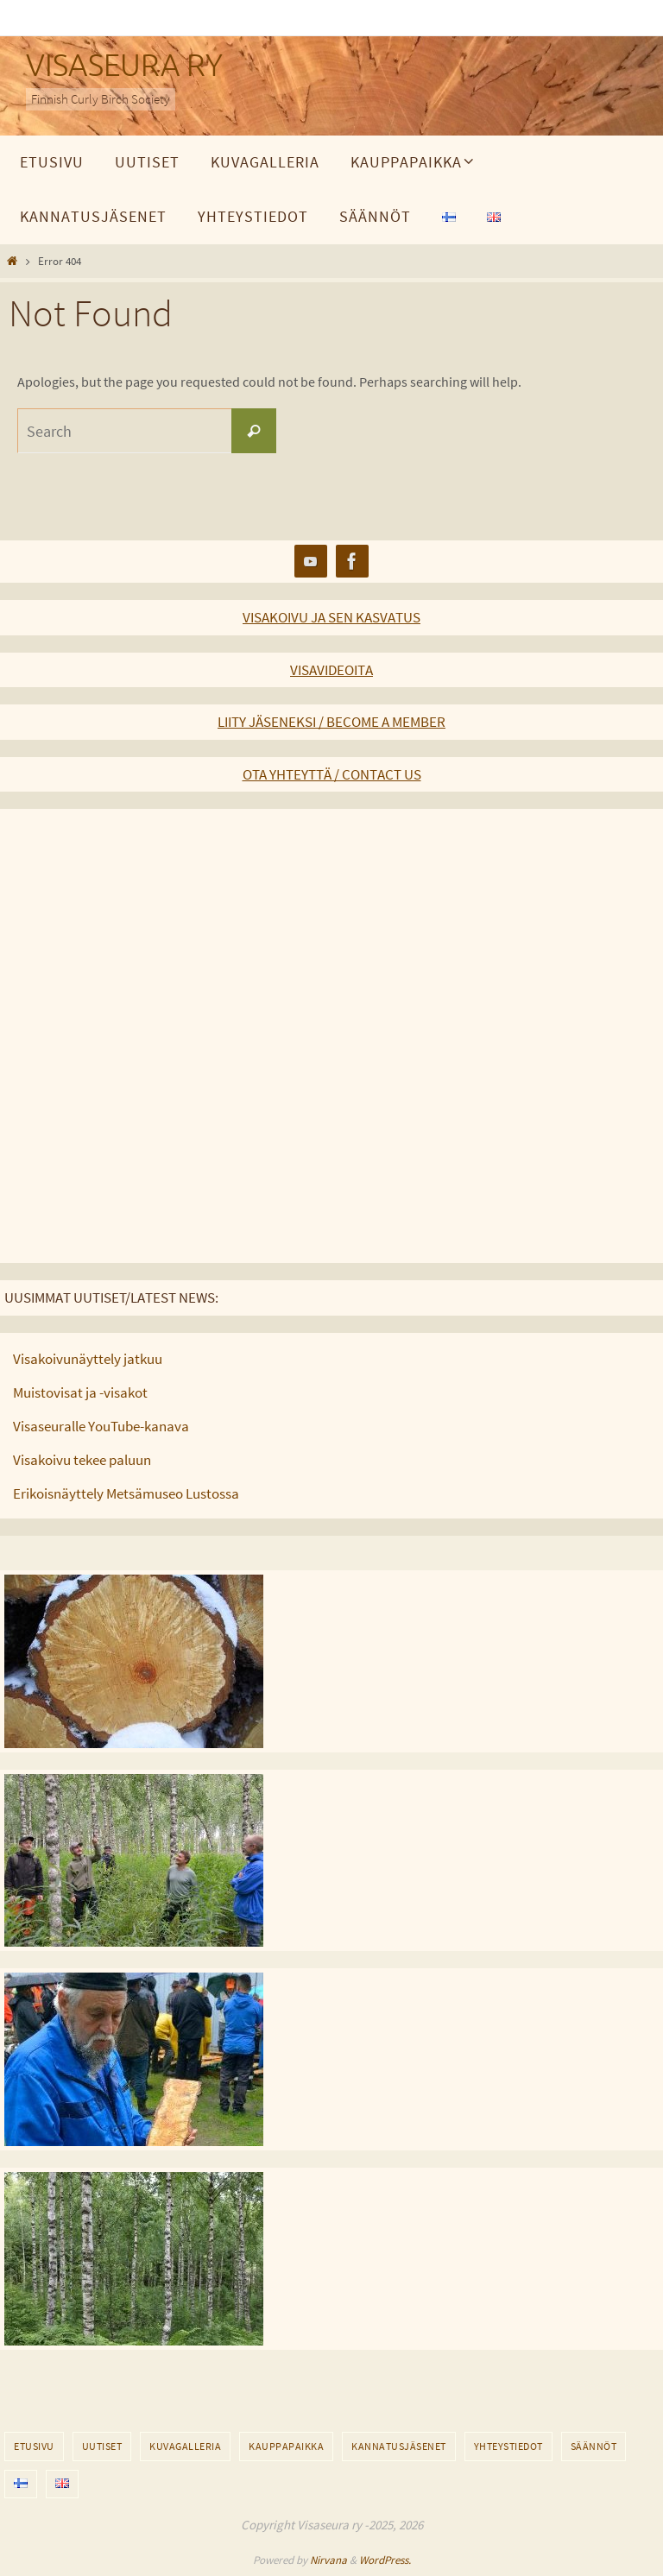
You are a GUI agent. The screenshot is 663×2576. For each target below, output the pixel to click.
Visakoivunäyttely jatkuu (87, 1358)
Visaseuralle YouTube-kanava (101, 1426)
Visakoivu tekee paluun (82, 1459)
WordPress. (385, 2560)
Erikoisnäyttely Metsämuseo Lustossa (126, 1493)
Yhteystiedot (508, 2446)
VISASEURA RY (124, 66)
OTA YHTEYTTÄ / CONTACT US (332, 774)
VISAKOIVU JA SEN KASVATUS (331, 617)
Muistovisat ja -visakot (80, 1392)
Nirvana (328, 2560)
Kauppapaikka (286, 2446)
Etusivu (34, 2446)
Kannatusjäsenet (398, 2446)
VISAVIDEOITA (331, 669)
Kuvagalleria (185, 2446)
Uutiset (102, 2446)
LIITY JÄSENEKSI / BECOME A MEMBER (331, 721)
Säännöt (594, 2446)
